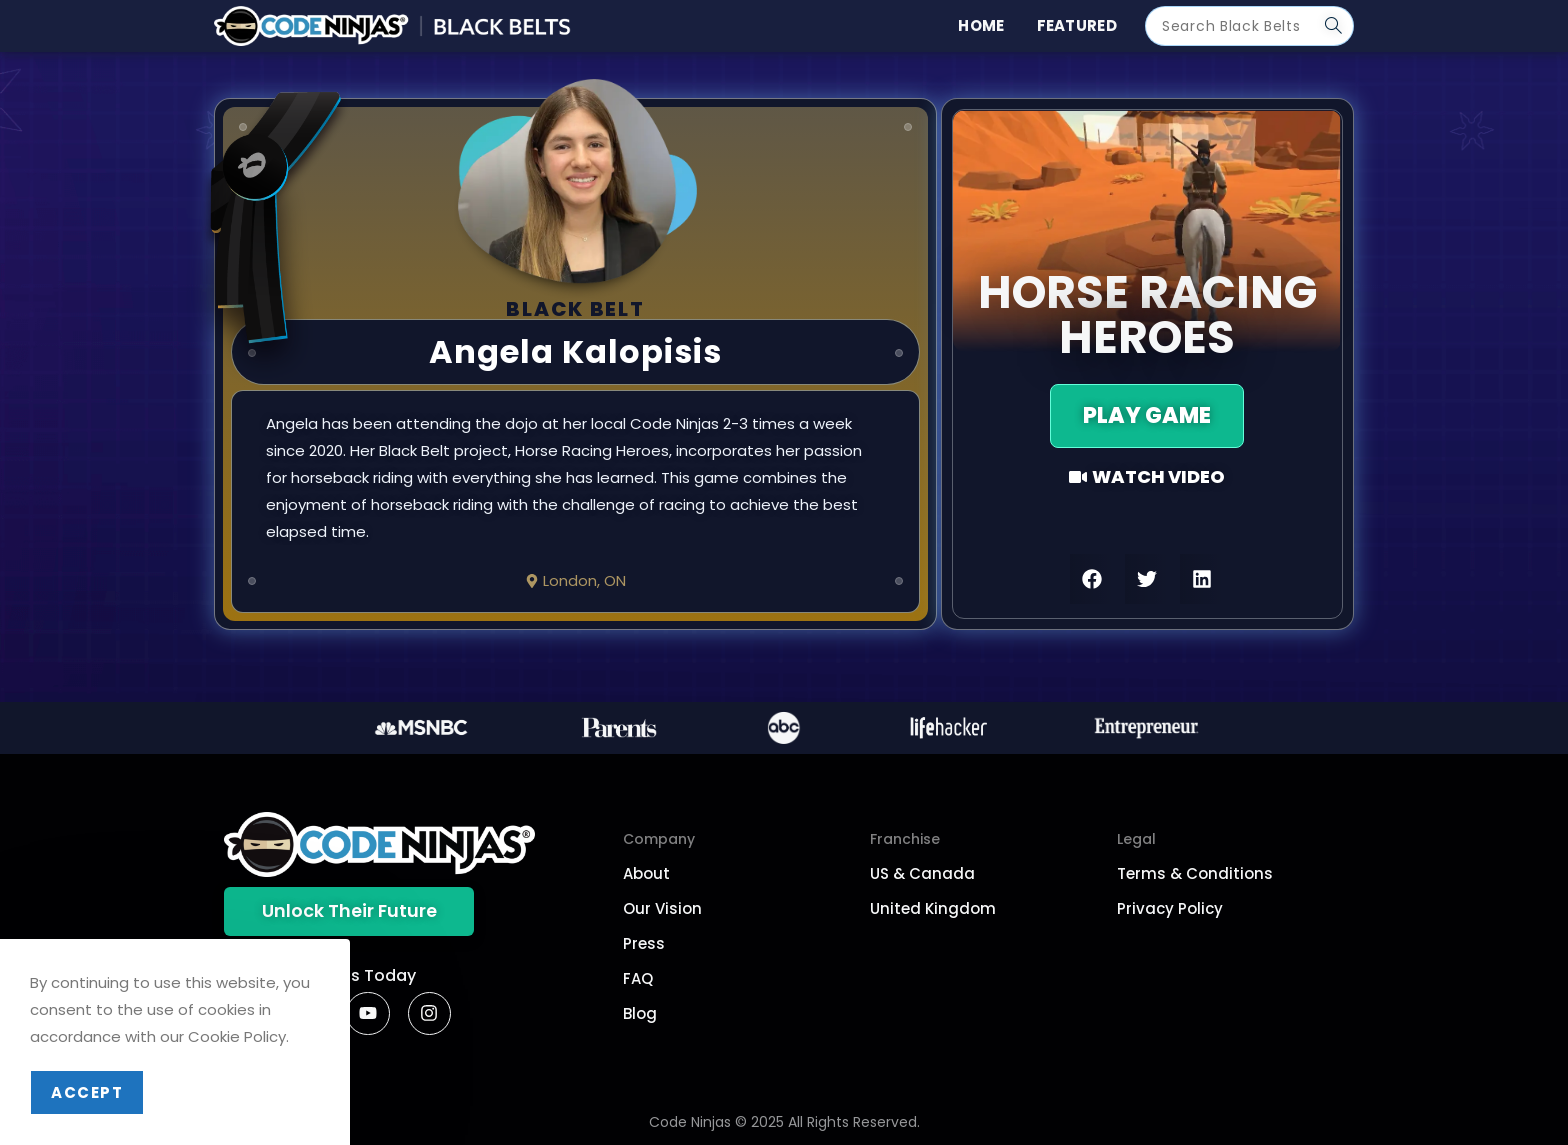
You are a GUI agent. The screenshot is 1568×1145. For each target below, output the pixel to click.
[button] (1092, 579)
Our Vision (662, 908)
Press (644, 943)
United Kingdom (933, 908)
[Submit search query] (1334, 26)
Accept (87, 1092)
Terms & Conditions (1195, 873)
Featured (1077, 25)
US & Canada (922, 873)
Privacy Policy (1170, 908)
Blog (640, 1013)
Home (981, 25)
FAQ (638, 978)
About (646, 873)
